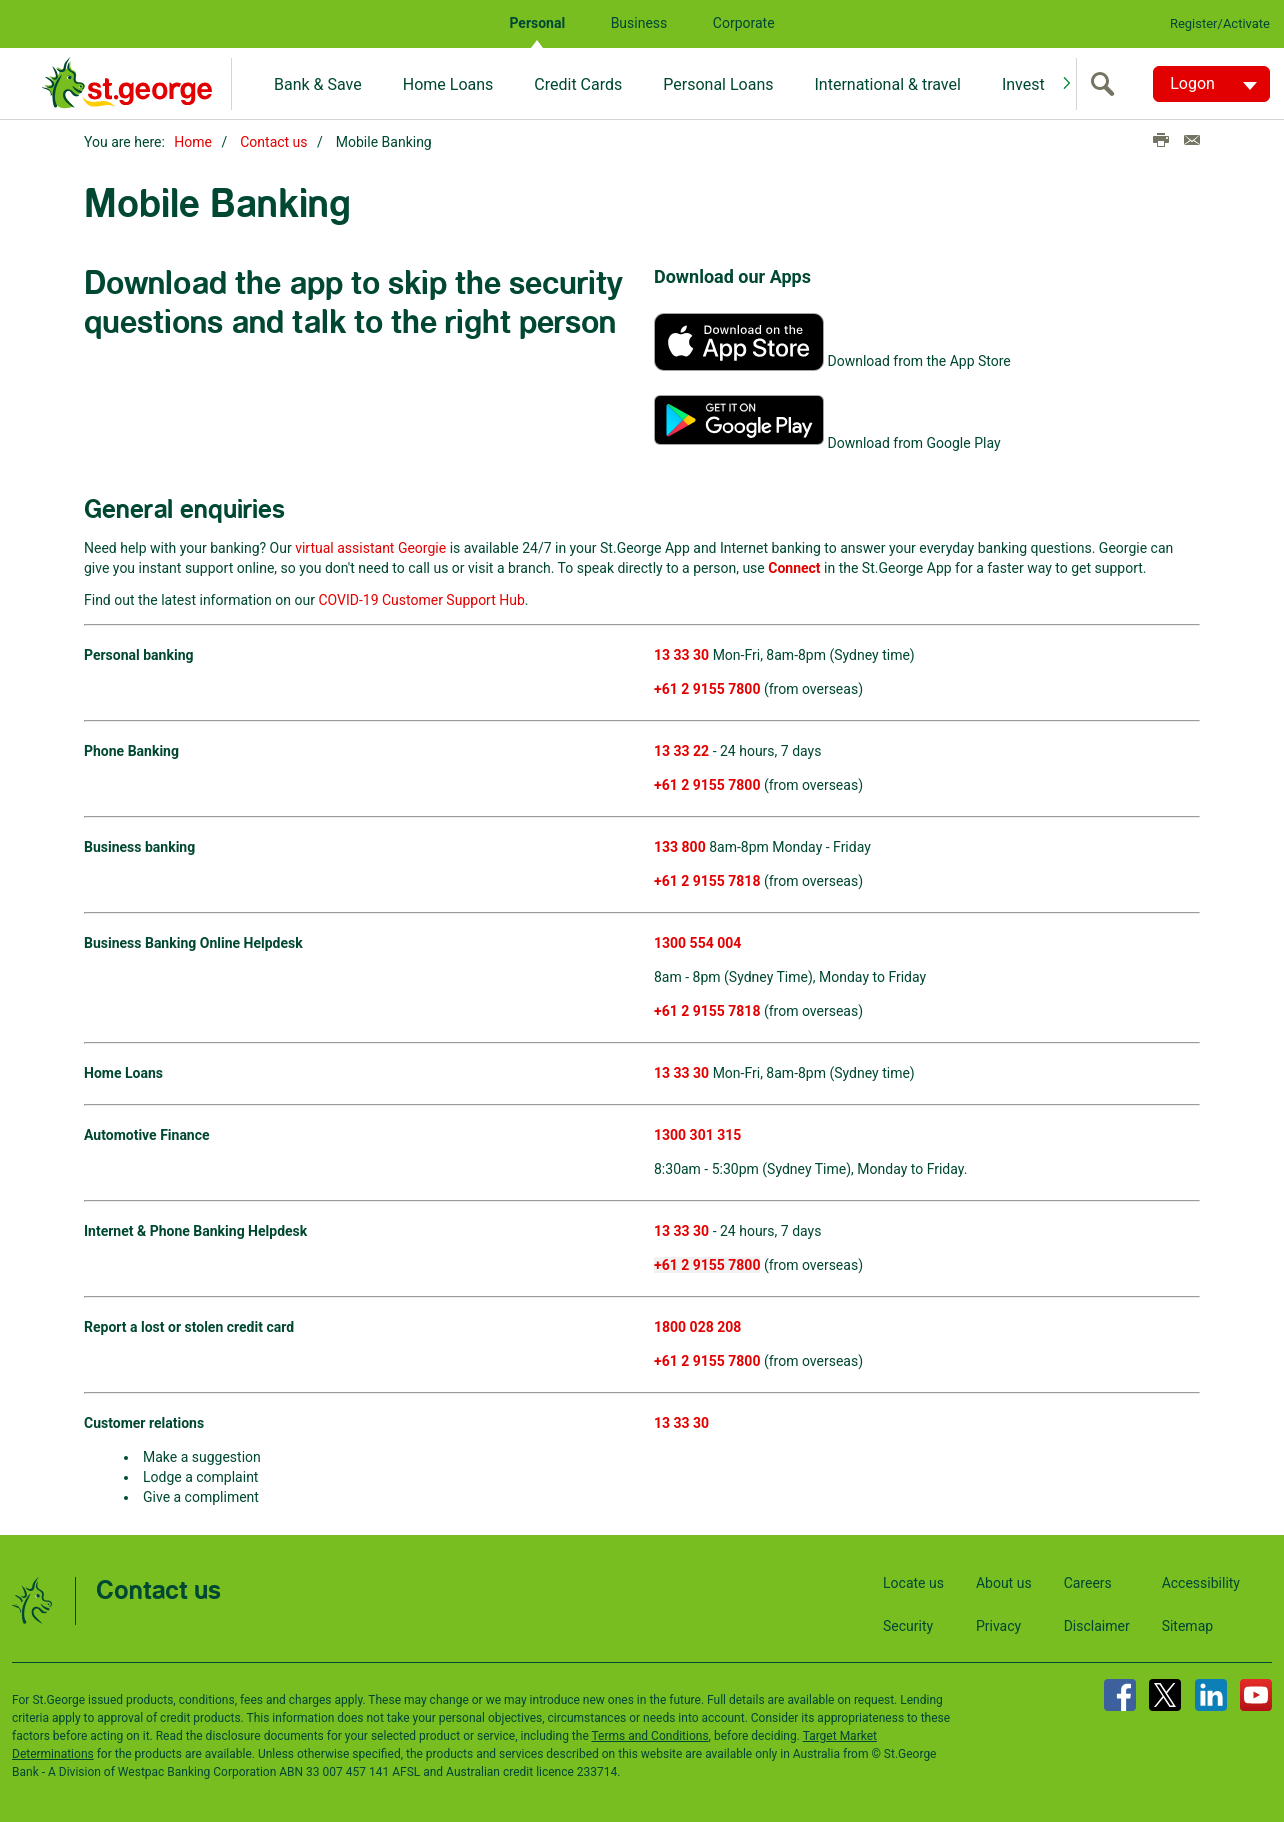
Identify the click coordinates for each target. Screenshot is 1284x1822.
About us (1004, 1582)
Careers (1088, 1582)
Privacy (998, 1625)
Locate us (913, 1582)
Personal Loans (718, 84)
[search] (1107, 84)
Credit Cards (578, 84)
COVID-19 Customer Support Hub (421, 599)
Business (639, 23)
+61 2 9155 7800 (707, 784)
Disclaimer (1097, 1625)
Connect (794, 567)
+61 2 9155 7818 (707, 880)
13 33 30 (681, 1072)
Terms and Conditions (650, 1735)
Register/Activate (1220, 23)
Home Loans (448, 84)
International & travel (887, 84)
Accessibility (1201, 1582)
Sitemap (1187, 1625)
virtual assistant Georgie (370, 547)
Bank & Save (318, 84)
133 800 (680, 846)
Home (193, 142)
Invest (1023, 84)
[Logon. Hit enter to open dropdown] (1211, 84)
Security (908, 1625)
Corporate (744, 23)
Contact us (273, 142)
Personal (537, 23)
